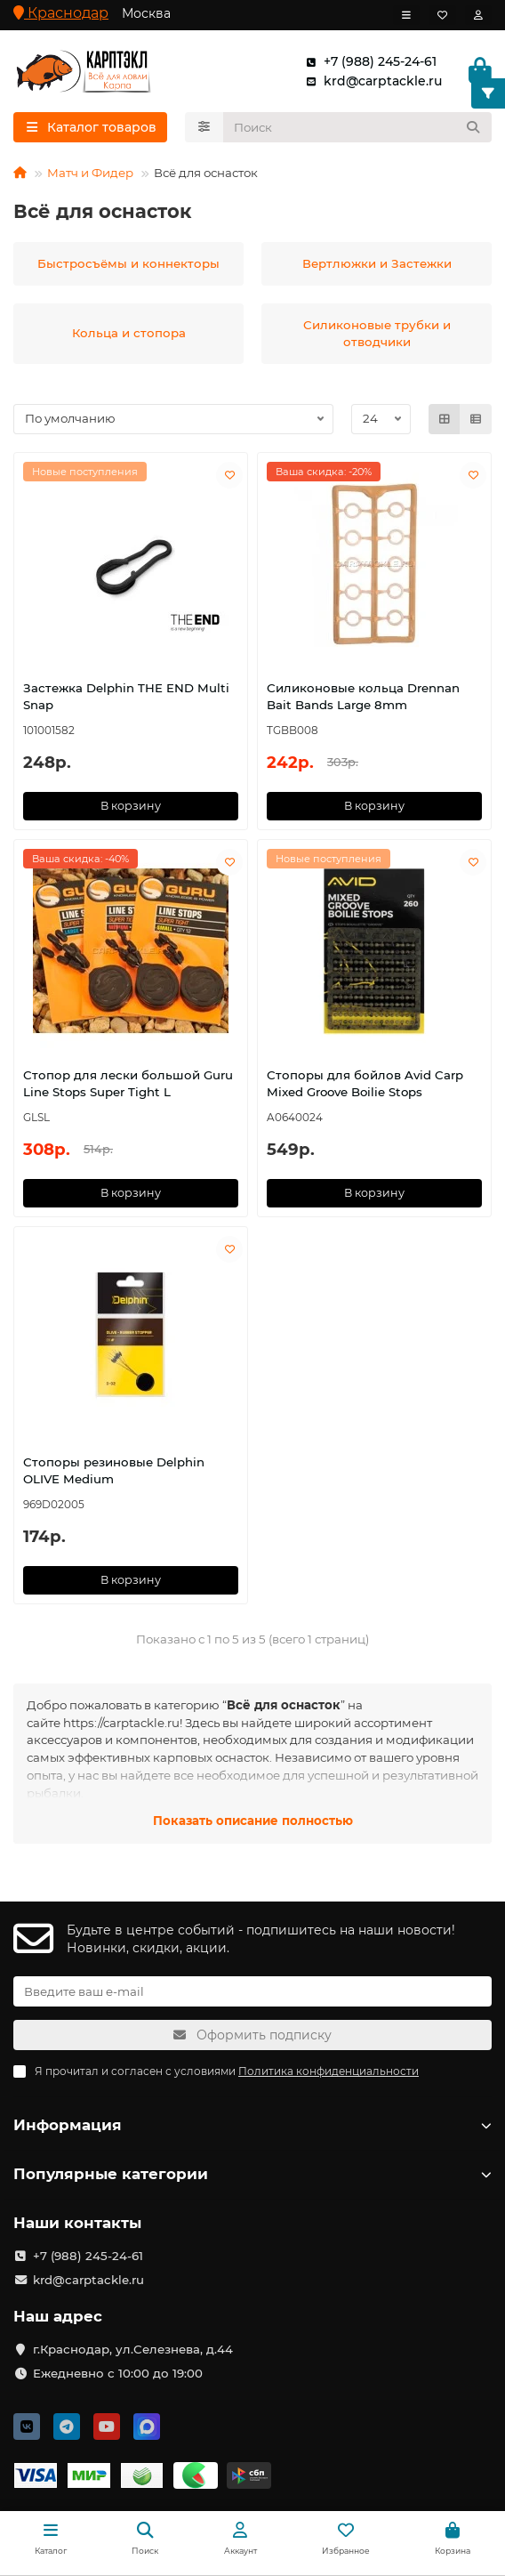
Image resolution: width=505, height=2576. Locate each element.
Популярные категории (252, 2174)
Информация (252, 2125)
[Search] (358, 127)
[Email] (252, 1991)
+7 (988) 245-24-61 (368, 61)
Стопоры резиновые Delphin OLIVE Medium (113, 1470)
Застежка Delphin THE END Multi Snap (126, 696)
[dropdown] (406, 15)
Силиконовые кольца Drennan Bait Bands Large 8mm (363, 696)
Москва (146, 13)
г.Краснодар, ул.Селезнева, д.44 (133, 2349)
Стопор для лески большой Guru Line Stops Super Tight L (128, 1083)
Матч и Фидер (90, 173)
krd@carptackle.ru (370, 81)
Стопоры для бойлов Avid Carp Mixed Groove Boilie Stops (365, 1083)
